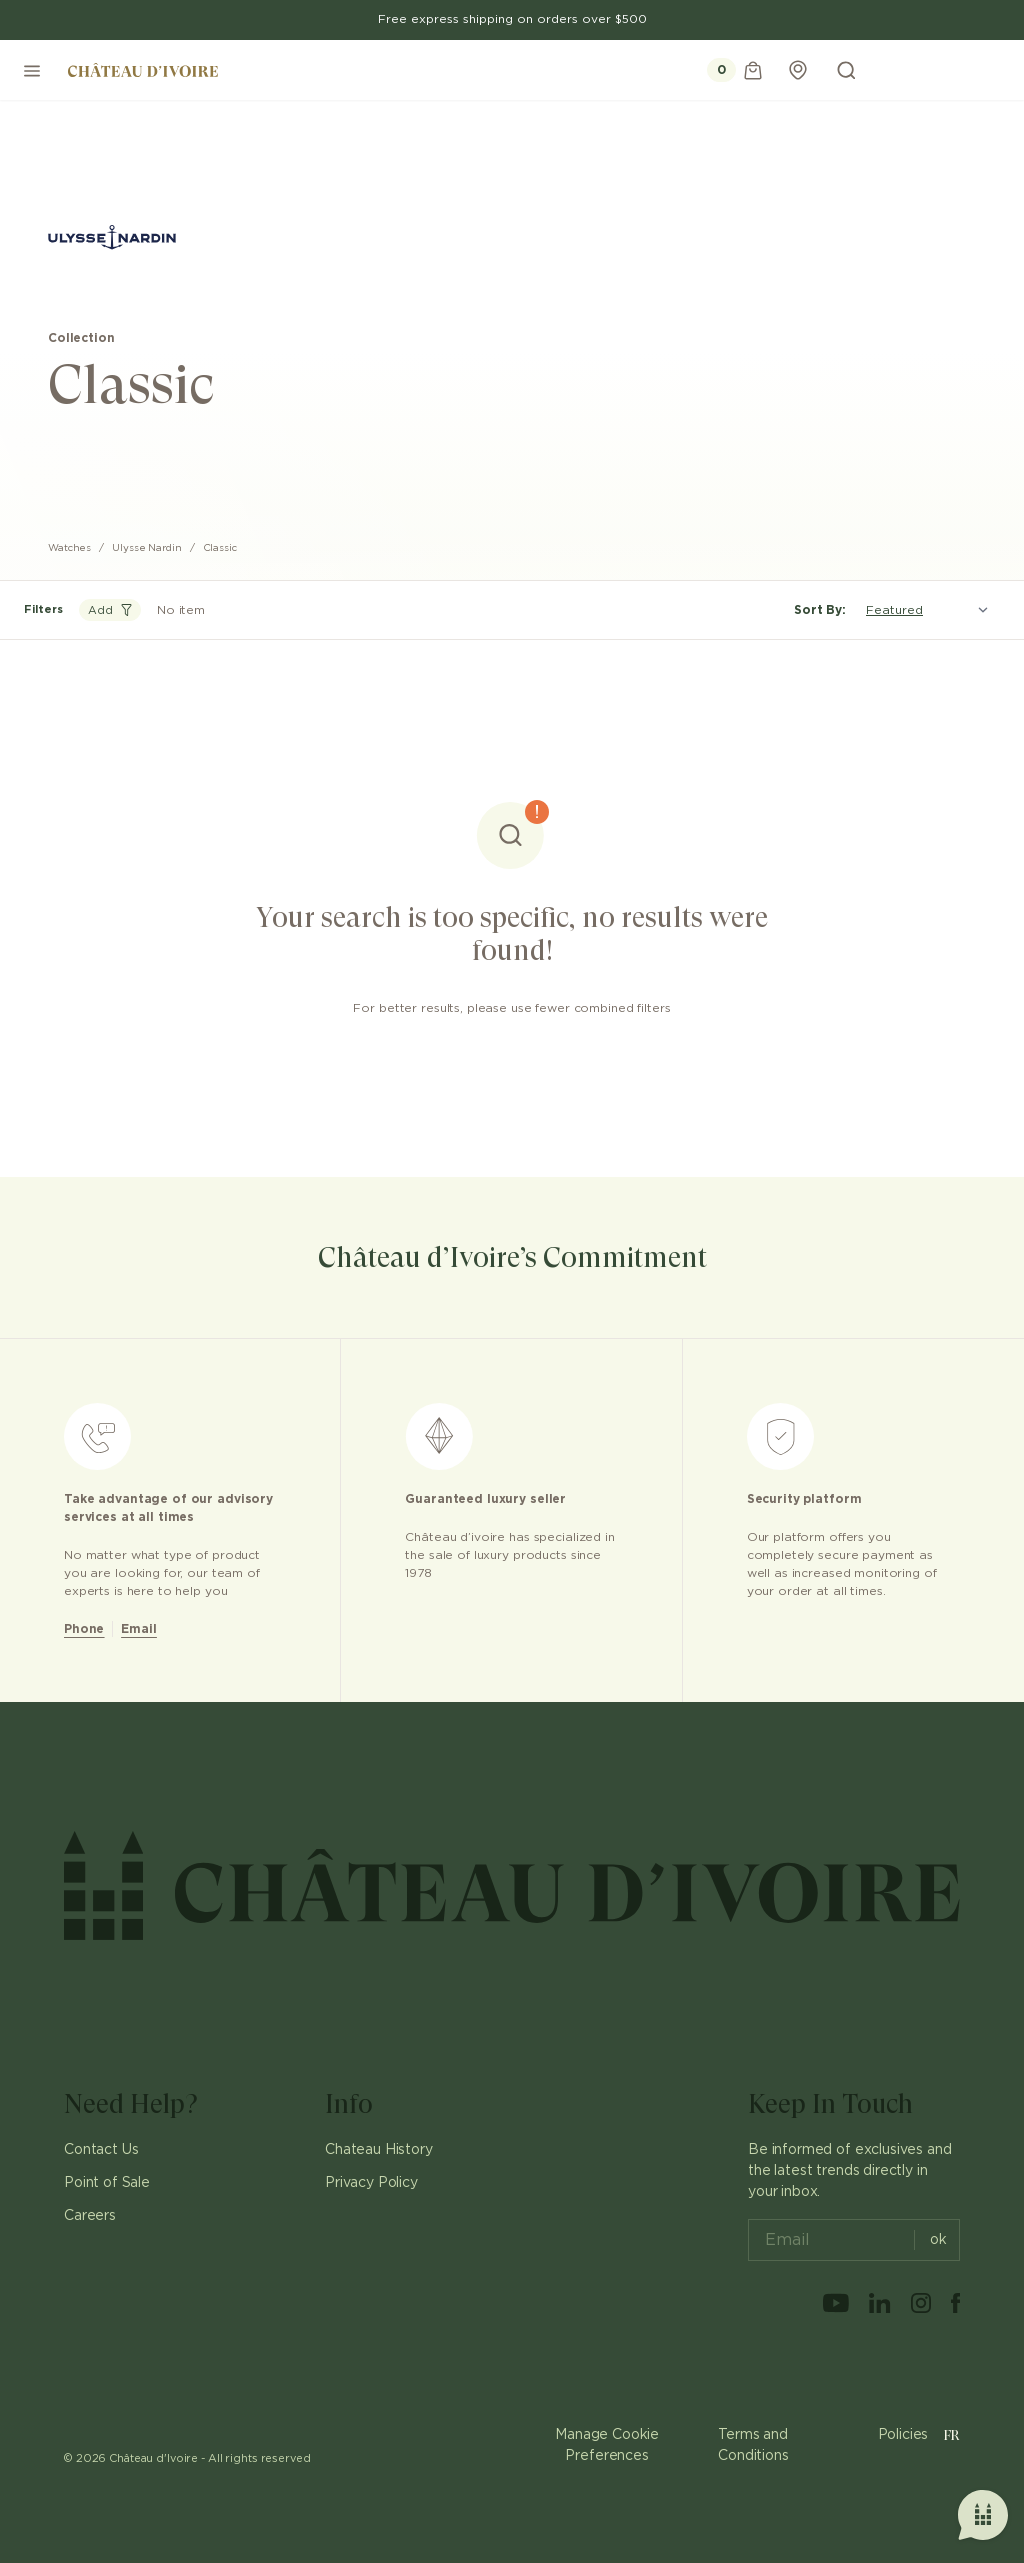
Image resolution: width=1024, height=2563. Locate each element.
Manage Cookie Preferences (607, 2445)
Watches (69, 548)
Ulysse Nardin (147, 548)
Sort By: (820, 610)
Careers (90, 2216)
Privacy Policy (371, 2183)
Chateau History (379, 2150)
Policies (903, 2435)
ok (930, 2240)
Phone (84, 1629)
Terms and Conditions (753, 2445)
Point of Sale (107, 2183)
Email (138, 1629)
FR (952, 2435)
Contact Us (101, 2150)
